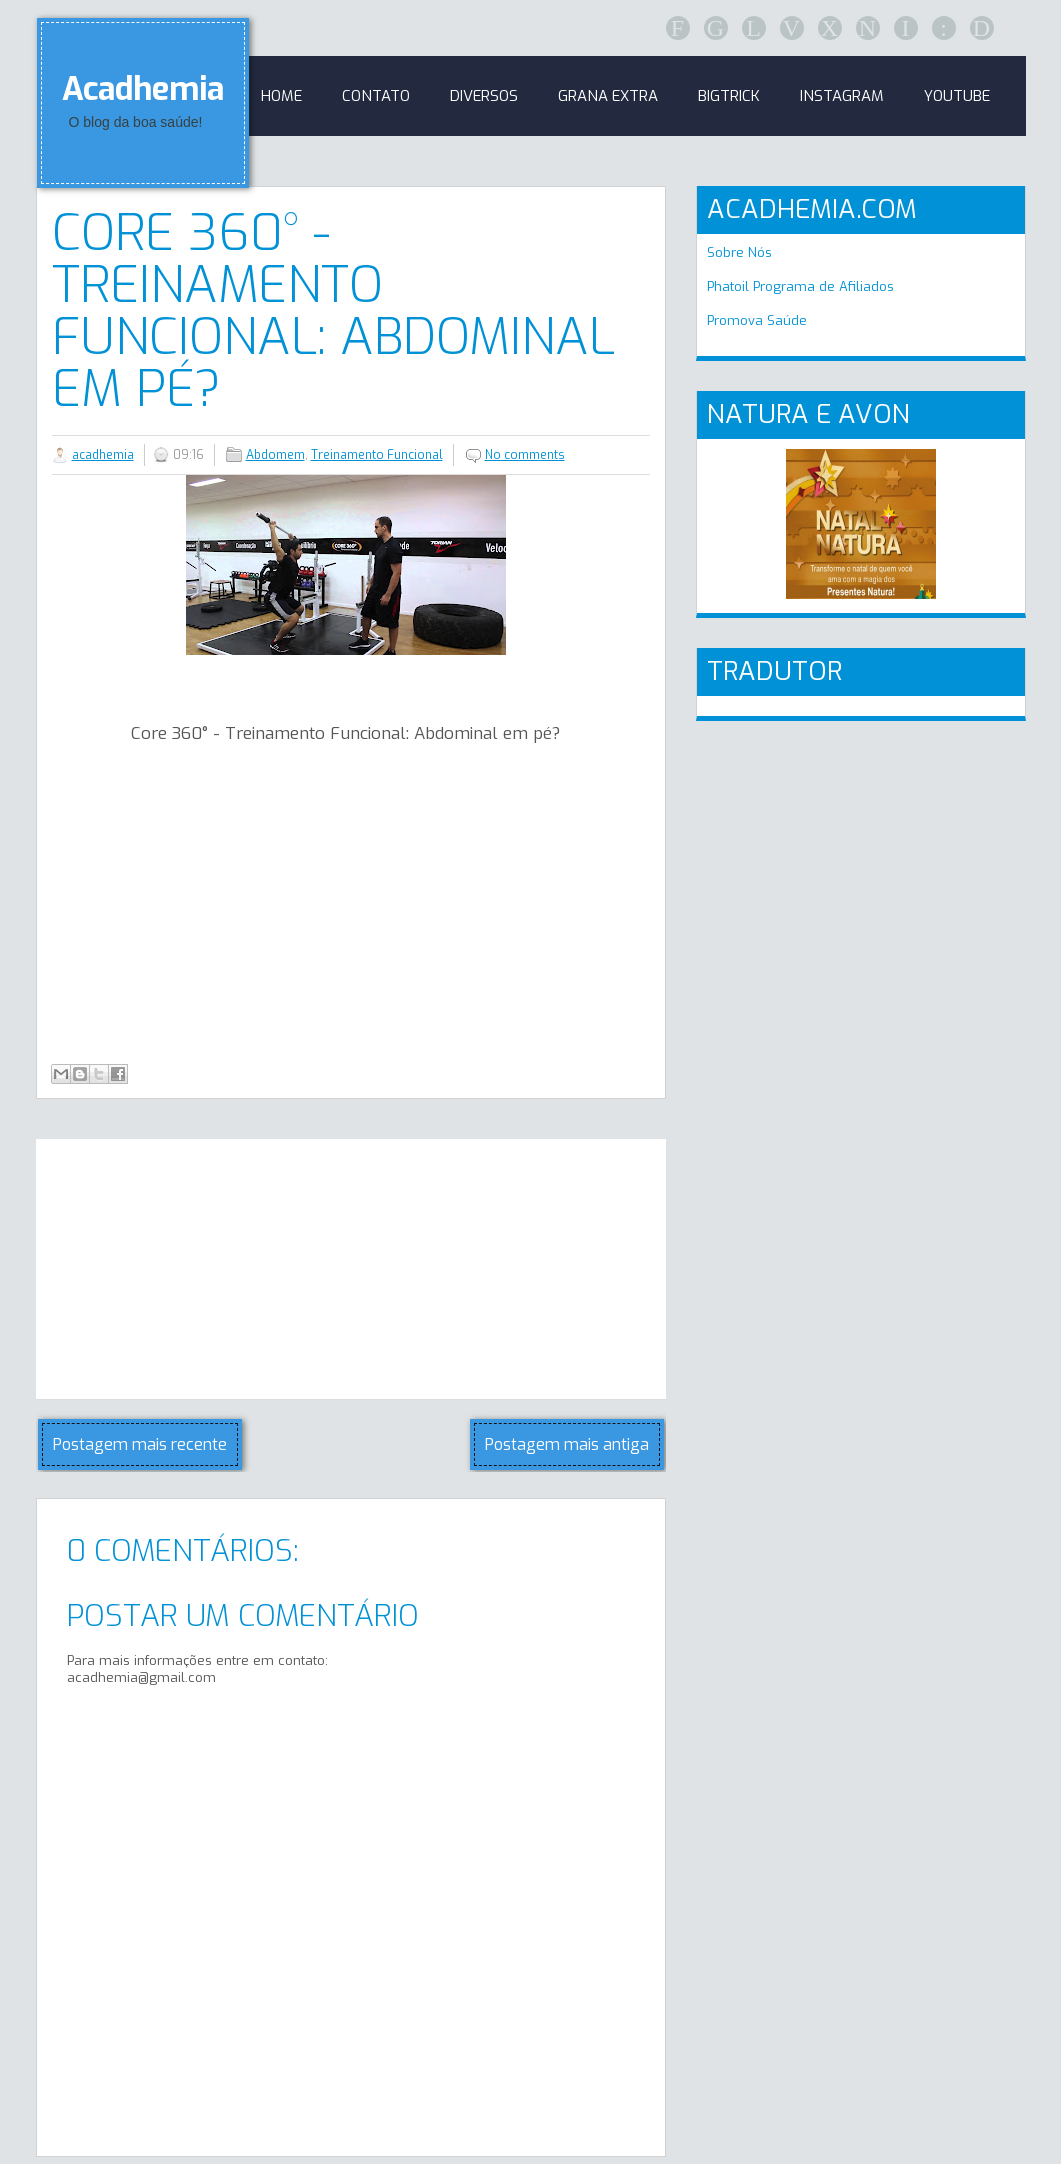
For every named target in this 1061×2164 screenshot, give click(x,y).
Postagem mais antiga (567, 1444)
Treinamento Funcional (377, 455)
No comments (525, 455)
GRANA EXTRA (608, 96)
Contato (376, 96)
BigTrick (729, 96)
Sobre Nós (739, 252)
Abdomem (275, 455)
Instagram (842, 96)
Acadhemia (143, 89)
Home (281, 96)
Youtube (957, 96)
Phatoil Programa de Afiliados (800, 286)
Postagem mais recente (140, 1444)
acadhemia (103, 455)
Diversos (484, 96)
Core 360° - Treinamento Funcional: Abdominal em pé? (333, 311)
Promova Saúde (757, 320)
